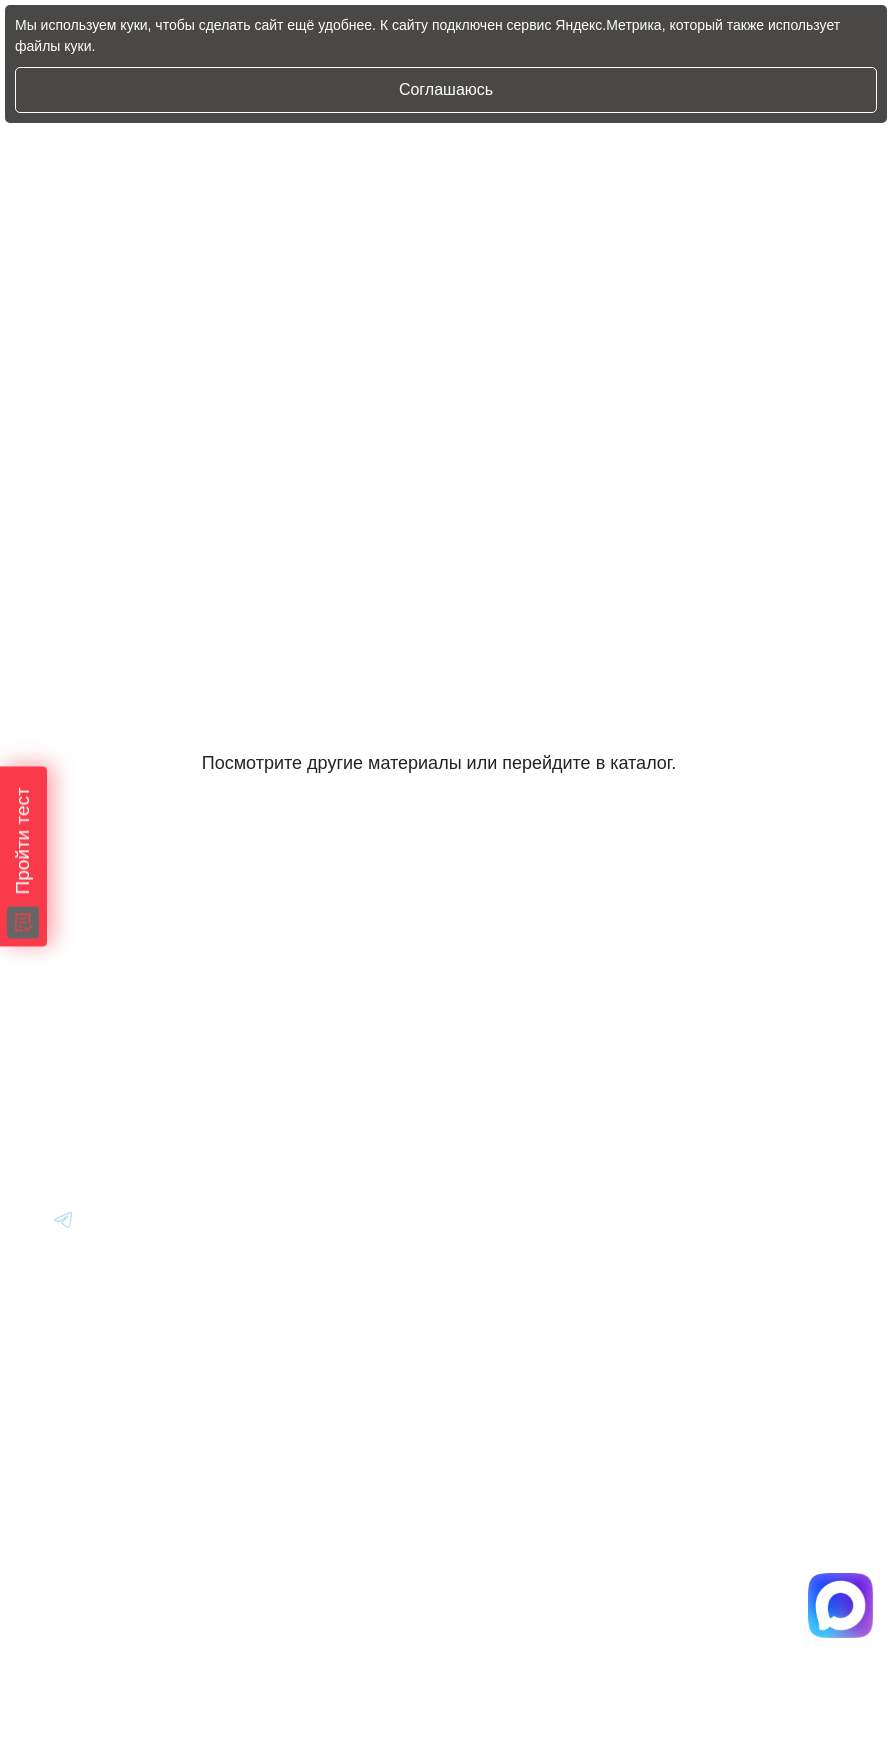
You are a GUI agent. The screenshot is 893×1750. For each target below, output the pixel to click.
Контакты (711, 1122)
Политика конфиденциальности (540, 1595)
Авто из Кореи (504, 957)
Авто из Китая (503, 1067)
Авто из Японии (510, 1012)
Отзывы (704, 1067)
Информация (726, 957)
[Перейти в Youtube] (64, 1229)
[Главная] (80, 957)
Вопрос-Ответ (727, 1012)
